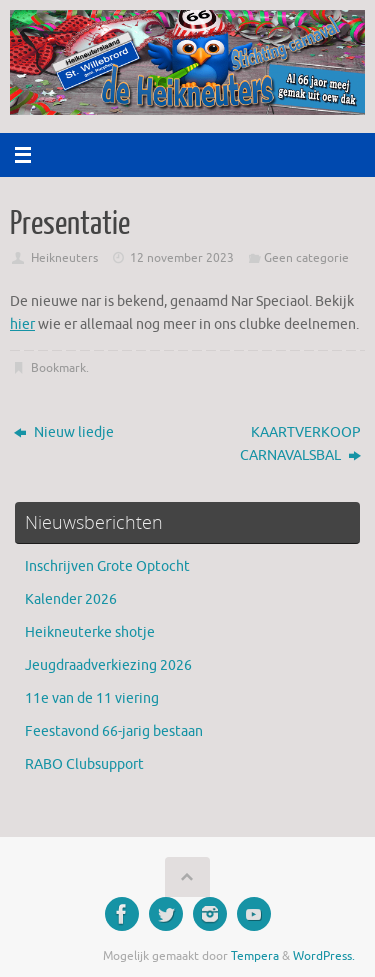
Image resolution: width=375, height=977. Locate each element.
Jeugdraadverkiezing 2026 (108, 665)
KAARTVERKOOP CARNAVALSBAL (300, 444)
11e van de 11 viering (92, 698)
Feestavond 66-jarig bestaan (114, 731)
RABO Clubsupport (84, 764)
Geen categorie (306, 258)
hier (22, 324)
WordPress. (324, 956)
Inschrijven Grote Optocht (107, 566)
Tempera (255, 956)
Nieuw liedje (64, 432)
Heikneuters (64, 258)
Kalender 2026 (71, 599)
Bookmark (58, 368)
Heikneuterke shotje (90, 632)
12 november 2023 (182, 258)
